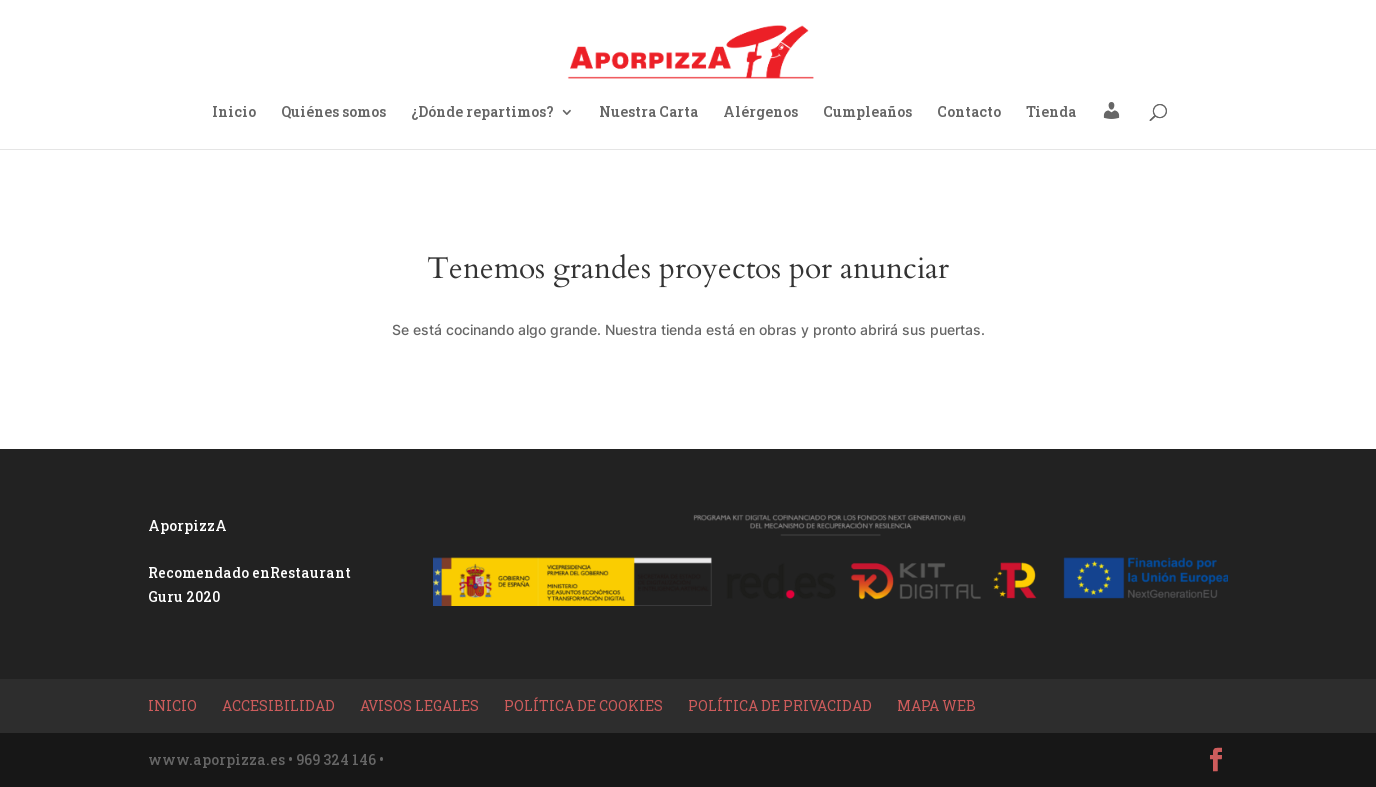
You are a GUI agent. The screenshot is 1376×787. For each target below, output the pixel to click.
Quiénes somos (333, 113)
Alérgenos (760, 113)
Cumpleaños (867, 113)
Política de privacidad (780, 705)
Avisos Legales (419, 705)
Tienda (1051, 113)
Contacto (969, 113)
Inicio (234, 113)
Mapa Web (936, 705)
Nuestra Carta (648, 113)
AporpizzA (187, 525)
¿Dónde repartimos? (482, 113)
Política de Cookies (583, 705)
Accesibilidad (278, 705)
